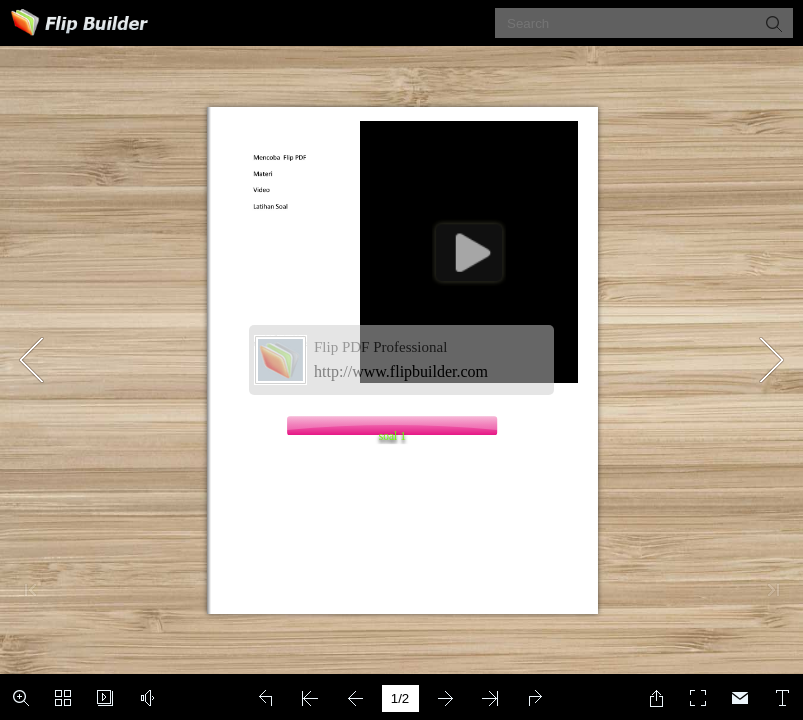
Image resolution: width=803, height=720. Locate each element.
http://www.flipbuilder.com (401, 371)
